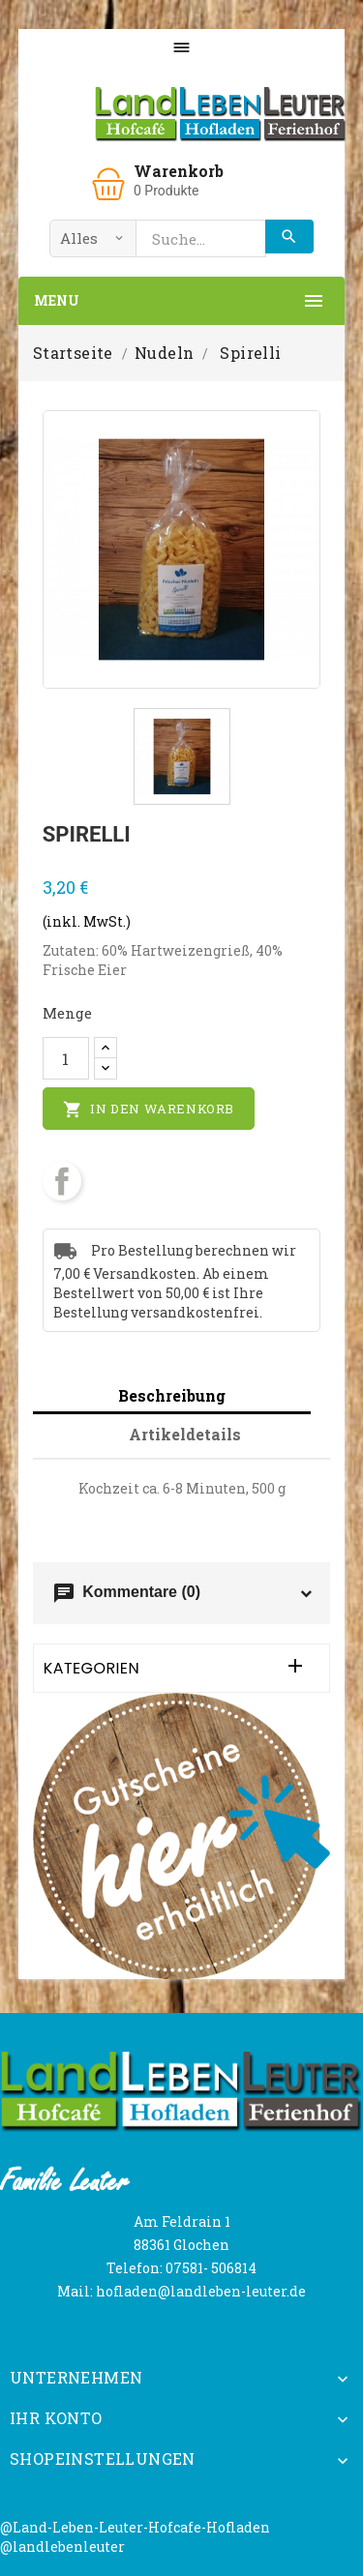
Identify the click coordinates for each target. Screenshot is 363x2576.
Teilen (62, 1181)
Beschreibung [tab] (172, 1395)
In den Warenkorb (148, 1109)
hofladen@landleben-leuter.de (201, 2291)
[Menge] (66, 1058)
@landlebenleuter (62, 2546)
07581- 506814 (211, 2268)
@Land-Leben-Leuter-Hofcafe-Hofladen (135, 2527)
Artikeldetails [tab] (185, 1434)
